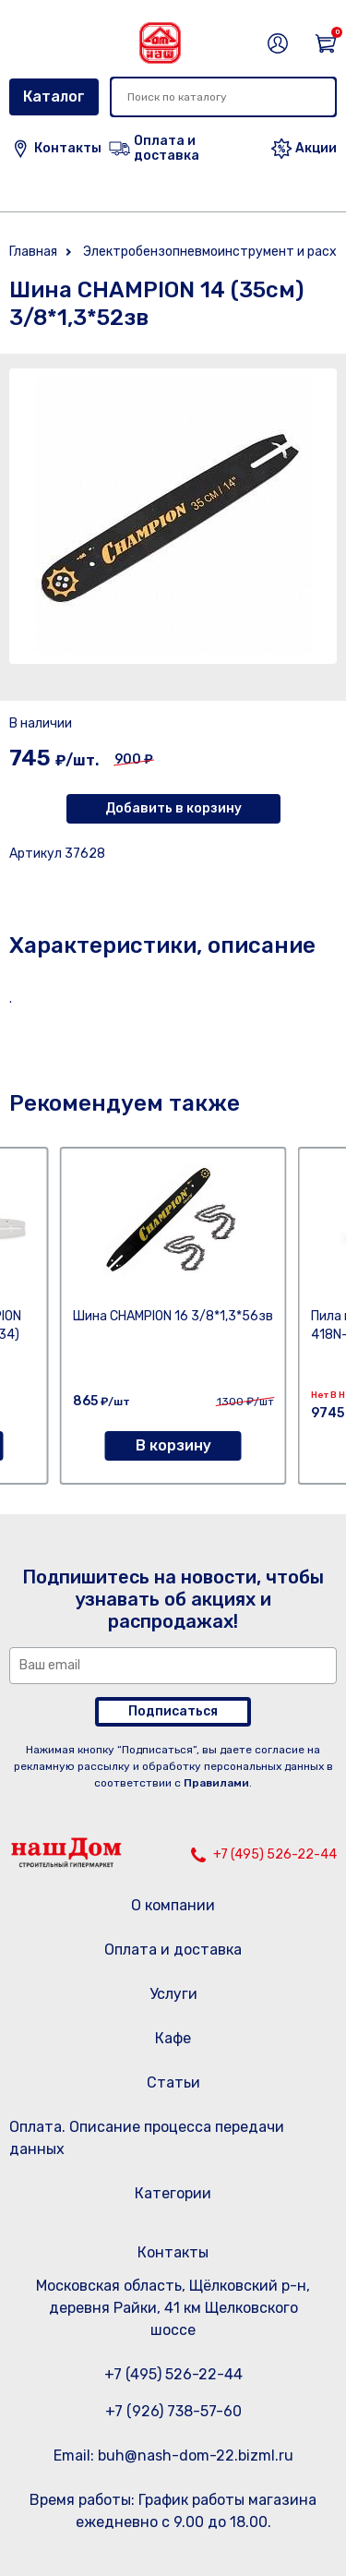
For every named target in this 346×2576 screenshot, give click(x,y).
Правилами (216, 1782)
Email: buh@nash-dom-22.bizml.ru (173, 2455)
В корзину (173, 1445)
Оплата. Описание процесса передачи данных (146, 2138)
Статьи (173, 2082)
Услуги (173, 1994)
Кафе (173, 2038)
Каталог (54, 96)
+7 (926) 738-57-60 (173, 2411)
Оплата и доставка (173, 1949)
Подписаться (173, 1711)
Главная (33, 251)
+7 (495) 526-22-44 (275, 1854)
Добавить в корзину (173, 808)
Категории (173, 2193)
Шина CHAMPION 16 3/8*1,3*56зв (173, 1316)
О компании (173, 1905)
